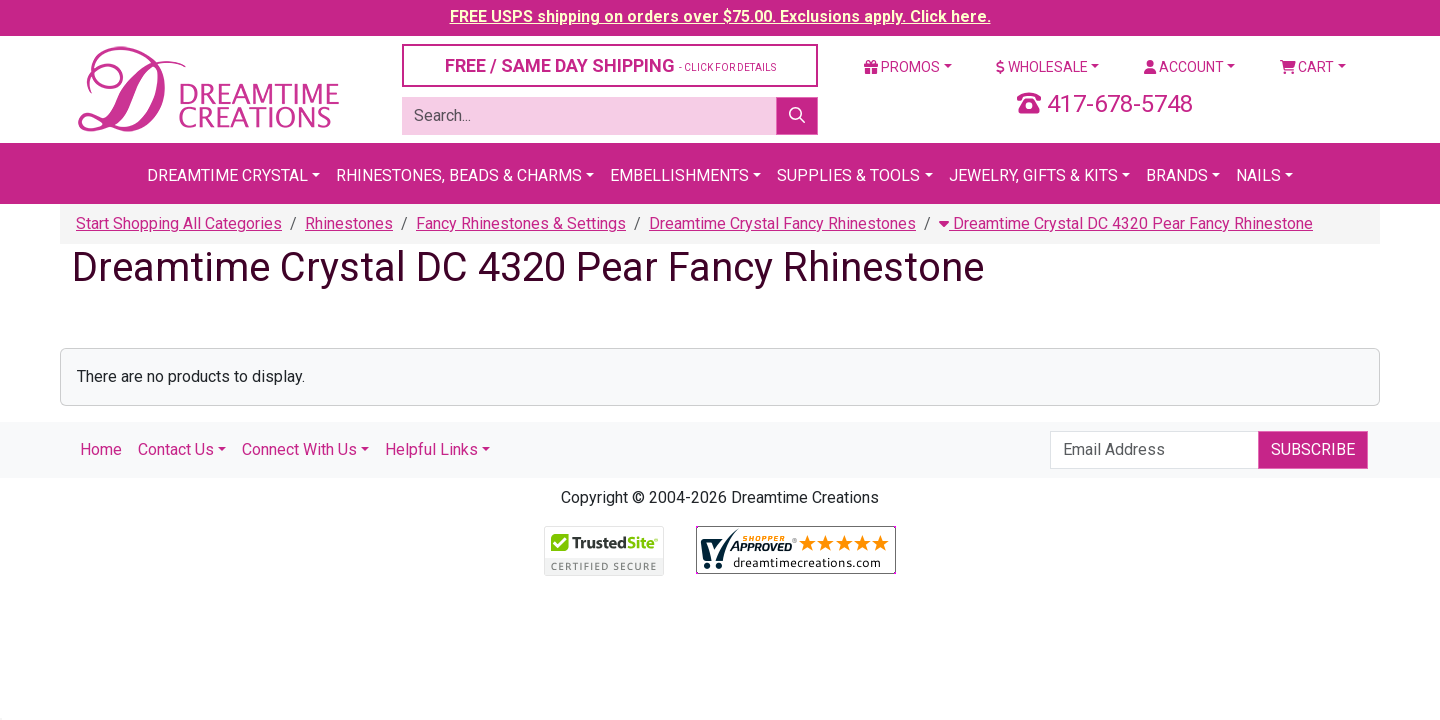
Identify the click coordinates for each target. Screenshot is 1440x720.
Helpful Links (431, 449)
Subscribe (1313, 449)
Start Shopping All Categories (179, 223)
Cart (1307, 67)
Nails (1258, 175)
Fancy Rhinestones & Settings (521, 223)
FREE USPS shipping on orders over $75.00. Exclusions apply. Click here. (720, 16)
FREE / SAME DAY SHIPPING (610, 65)
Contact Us (176, 449)
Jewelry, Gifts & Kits (1033, 175)
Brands (1177, 175)
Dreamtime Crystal (227, 175)
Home (101, 449)
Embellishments (679, 175)
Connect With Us (299, 449)
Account (1184, 67)
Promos (902, 67)
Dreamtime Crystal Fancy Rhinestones (782, 223)
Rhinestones (349, 223)
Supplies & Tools (848, 175)
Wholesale (1042, 67)
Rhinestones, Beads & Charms (459, 175)
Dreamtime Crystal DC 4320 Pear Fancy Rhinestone (1126, 223)
